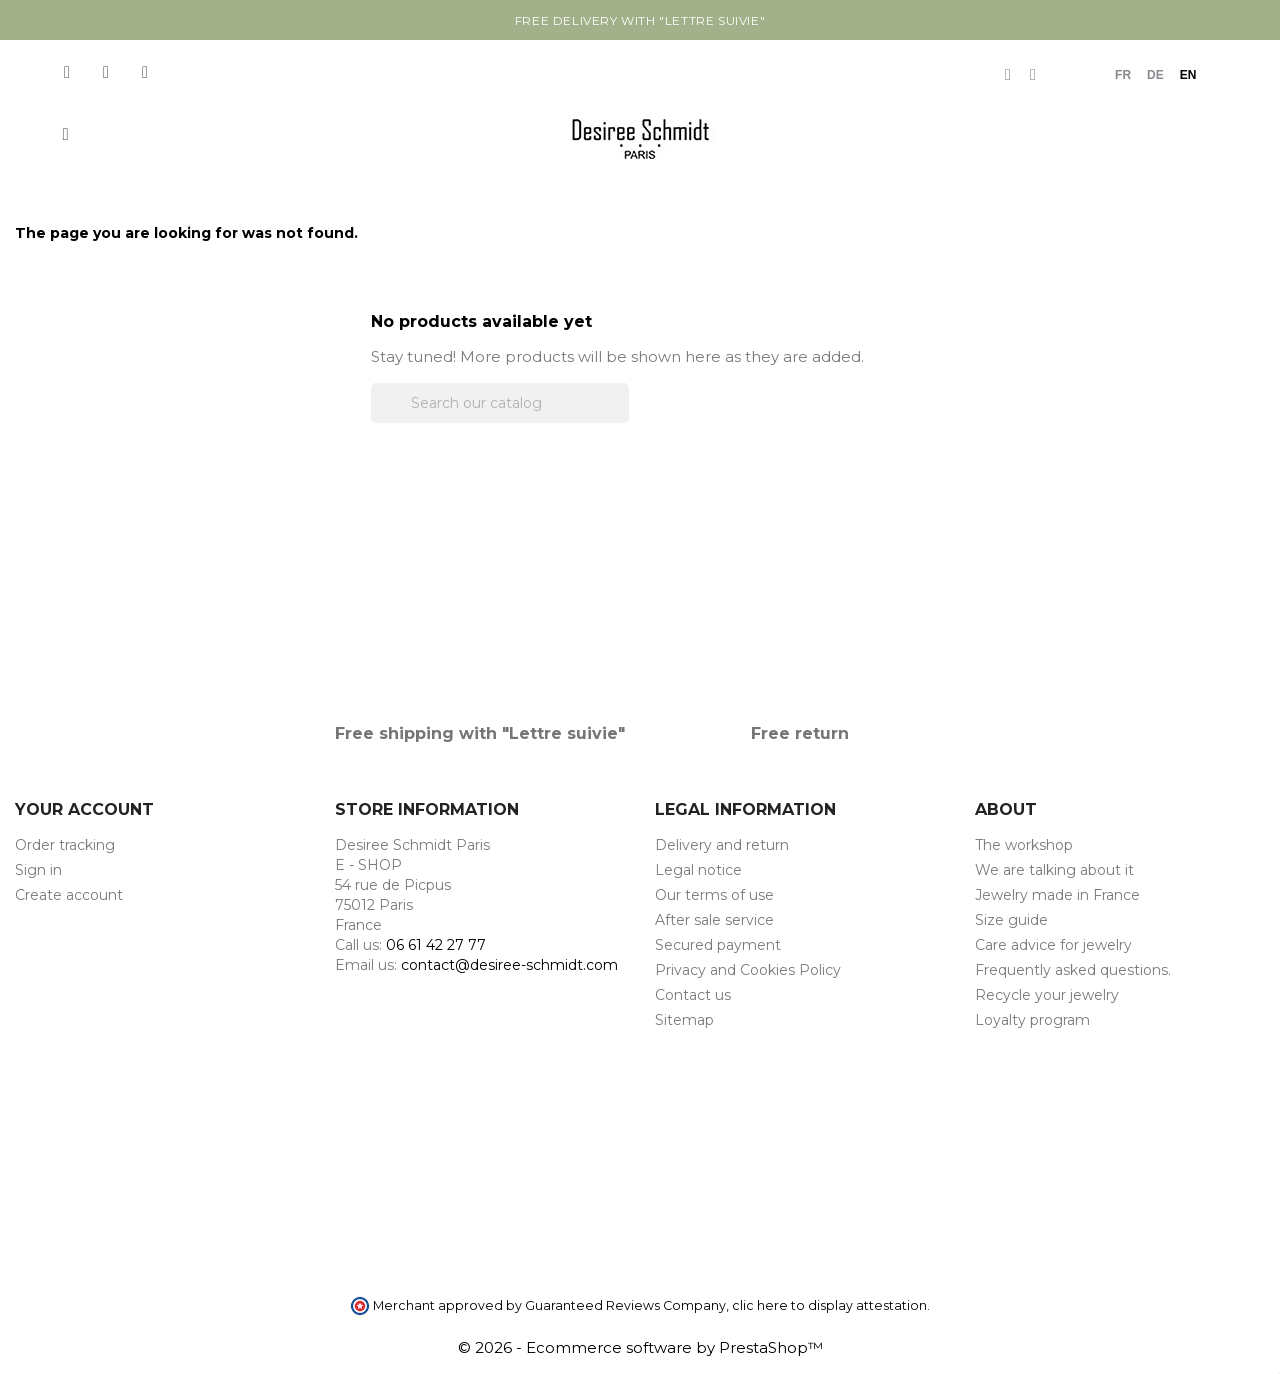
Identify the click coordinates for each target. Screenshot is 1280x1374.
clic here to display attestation (829, 1305)
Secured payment (718, 945)
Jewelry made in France (1057, 895)
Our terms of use (714, 895)
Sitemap (684, 1020)
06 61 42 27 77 (436, 945)
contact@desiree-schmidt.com (509, 965)
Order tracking (65, 845)
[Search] (500, 403)
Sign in (38, 870)
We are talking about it (1054, 870)
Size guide (1011, 920)
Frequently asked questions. (1073, 970)
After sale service (714, 920)
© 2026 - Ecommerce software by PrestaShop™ (640, 1347)
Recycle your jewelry (1047, 995)
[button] (65, 134)
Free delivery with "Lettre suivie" (640, 20)
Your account (84, 809)
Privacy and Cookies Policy (748, 970)
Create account (69, 895)
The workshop (1024, 845)
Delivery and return (722, 845)
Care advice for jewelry (1053, 945)
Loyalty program (1032, 1020)
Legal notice (698, 870)
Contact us (693, 995)
